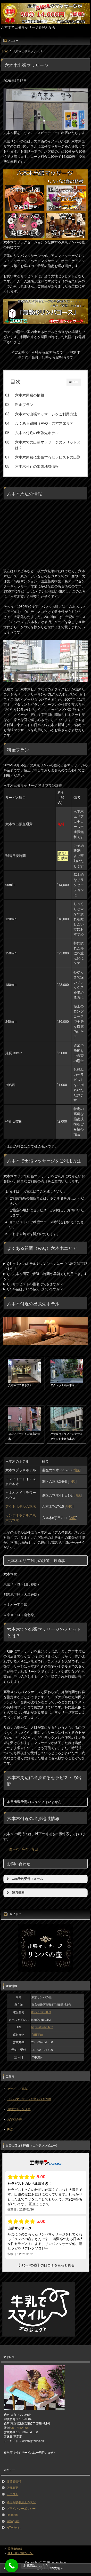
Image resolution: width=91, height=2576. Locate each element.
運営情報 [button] (15, 1892)
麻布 (25, 1849)
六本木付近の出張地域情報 (37, 466)
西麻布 (14, 1849)
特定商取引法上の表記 (21, 2502)
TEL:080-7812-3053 (20, 2553)
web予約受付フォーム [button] (24, 1879)
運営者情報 (14, 2481)
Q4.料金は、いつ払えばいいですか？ (35, 1289)
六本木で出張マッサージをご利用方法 (46, 414)
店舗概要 (12, 2487)
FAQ (10, 2129)
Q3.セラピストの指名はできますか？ (35, 1284)
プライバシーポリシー (21, 2508)
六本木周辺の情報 (29, 395)
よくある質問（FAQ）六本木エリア (44, 423)
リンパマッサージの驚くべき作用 (29, 2099)
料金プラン (24, 405)
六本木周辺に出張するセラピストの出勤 (48, 457)
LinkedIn (12, 2515)
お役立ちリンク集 (19, 2109)
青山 (34, 1849)
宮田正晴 (37, 2035)
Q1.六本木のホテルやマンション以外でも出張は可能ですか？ (45, 1266)
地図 (77, 1470)
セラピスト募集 (17, 2089)
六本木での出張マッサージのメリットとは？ (48, 445)
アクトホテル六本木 (20, 1506)
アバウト (12, 2494)
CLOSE (73, 382)
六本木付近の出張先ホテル (37, 433)
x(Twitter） (13, 2527)
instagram (13, 2521)
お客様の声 (14, 2119)
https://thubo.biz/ (42, 2027)
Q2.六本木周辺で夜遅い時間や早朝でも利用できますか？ (45, 1276)
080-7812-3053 (41, 2012)
